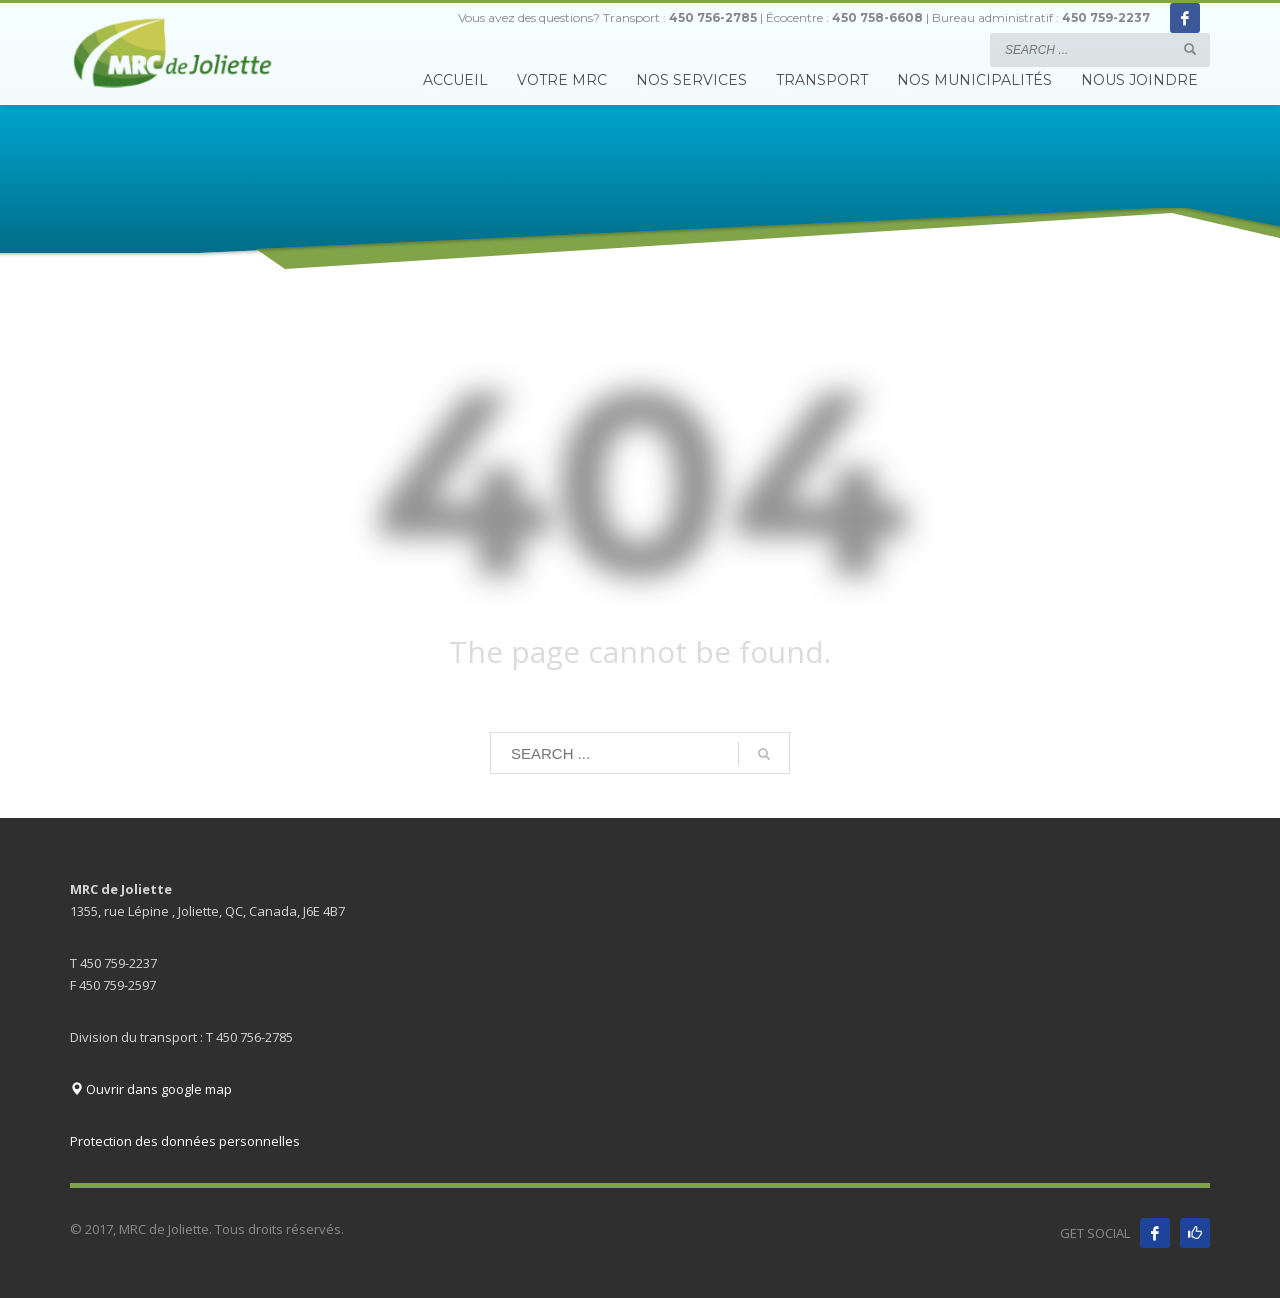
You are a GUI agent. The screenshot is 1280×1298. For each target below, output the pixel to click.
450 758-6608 (877, 17)
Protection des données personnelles (185, 1141)
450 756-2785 (713, 17)
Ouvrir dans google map (151, 1089)
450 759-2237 (1106, 17)
